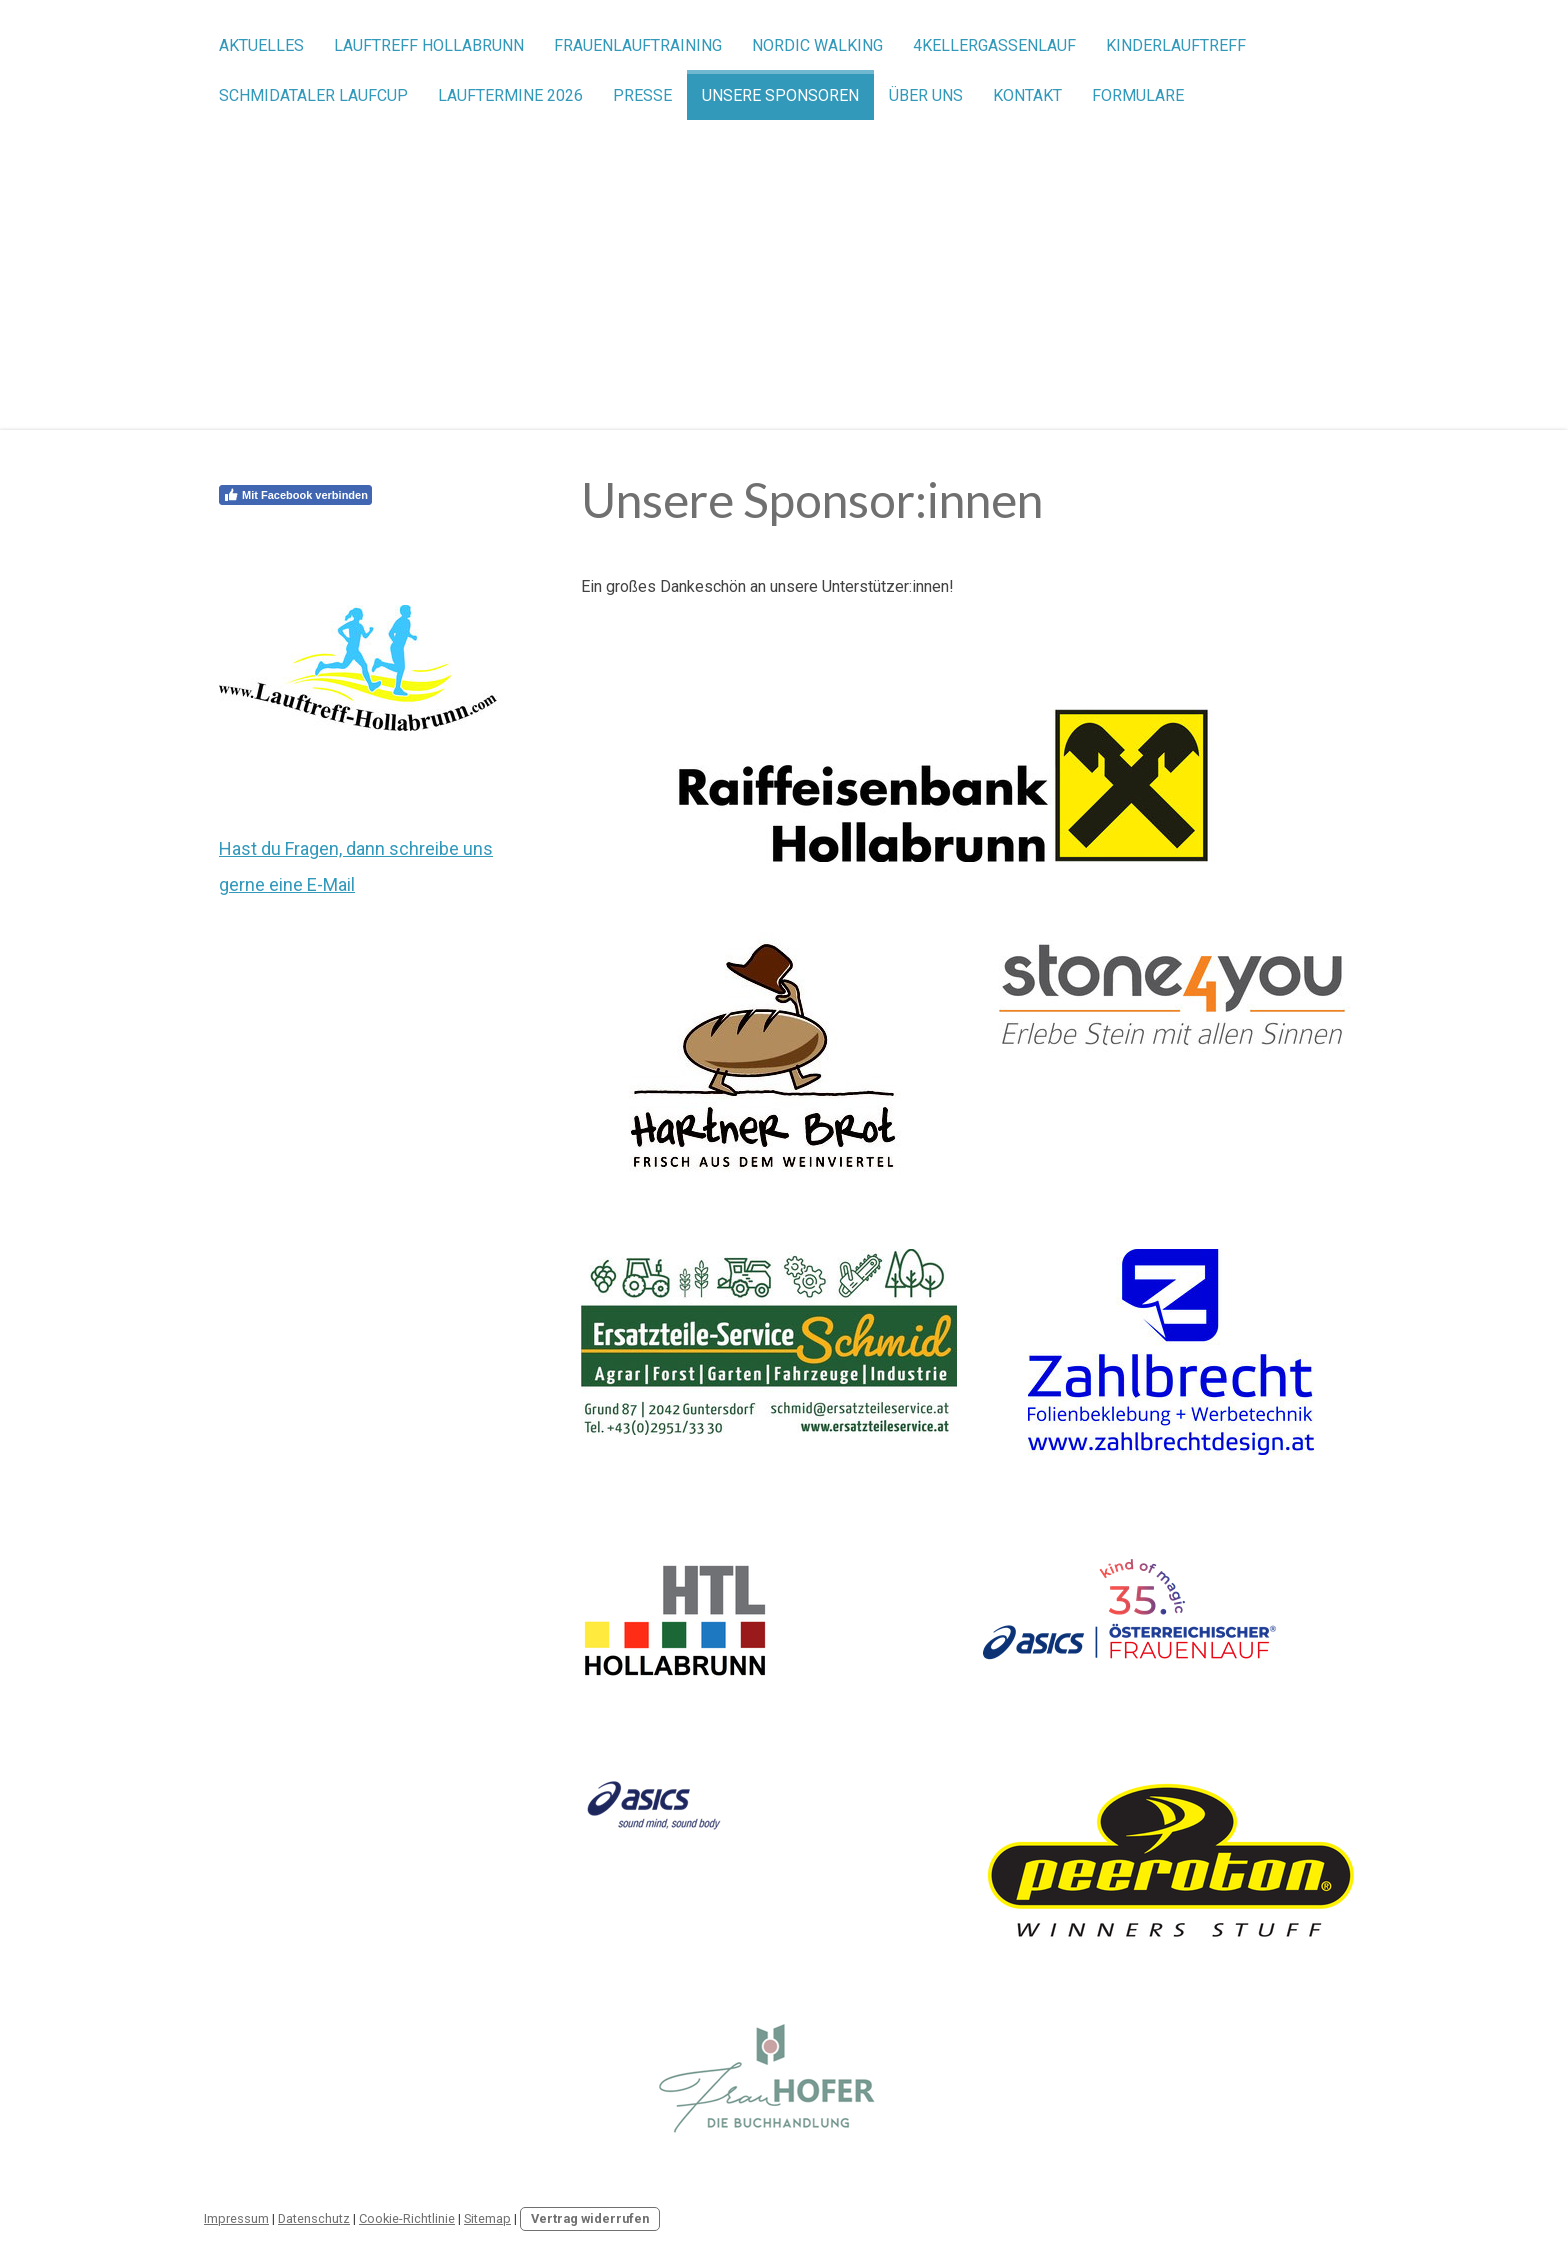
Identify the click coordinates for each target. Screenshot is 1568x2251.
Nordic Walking (817, 45)
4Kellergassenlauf (994, 45)
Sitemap (487, 2218)
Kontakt (1027, 95)
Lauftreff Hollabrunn (429, 45)
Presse (642, 95)
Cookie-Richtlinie (407, 2218)
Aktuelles (261, 45)
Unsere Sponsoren (780, 95)
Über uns (926, 95)
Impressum (236, 2218)
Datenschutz (314, 2218)
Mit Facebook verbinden (295, 495)
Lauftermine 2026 (510, 95)
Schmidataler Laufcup (313, 95)
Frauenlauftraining (638, 45)
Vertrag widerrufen (590, 2218)
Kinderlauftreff (1176, 45)
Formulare (1138, 95)
